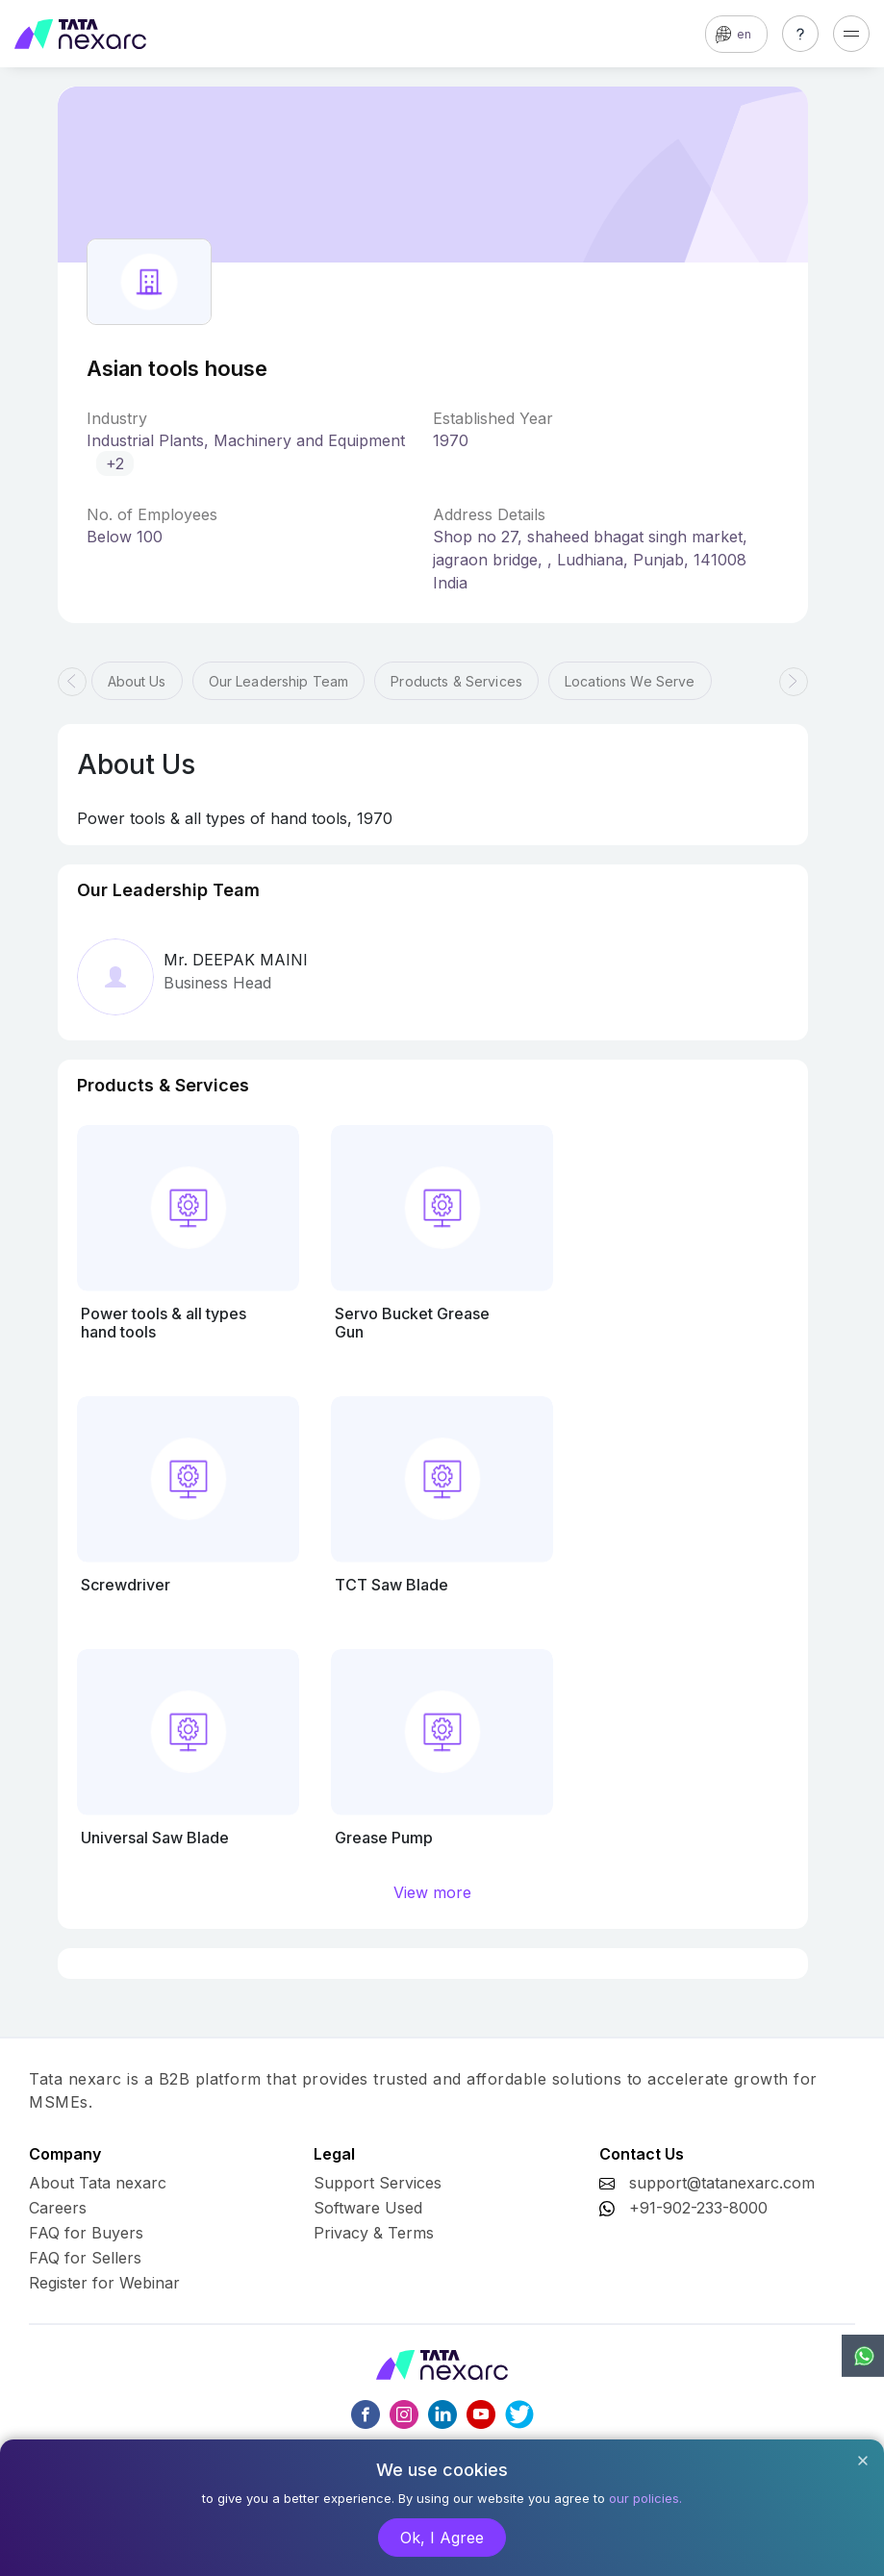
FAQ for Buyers (86, 2232)
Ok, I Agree (442, 2537)
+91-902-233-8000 (698, 2207)
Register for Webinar (104, 2282)
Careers (58, 2207)
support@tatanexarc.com (722, 2182)
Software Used (368, 2207)
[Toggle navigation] (851, 33)
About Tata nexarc (97, 2182)
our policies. (645, 2498)
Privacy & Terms (374, 2232)
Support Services (378, 2182)
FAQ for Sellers (85, 2257)
